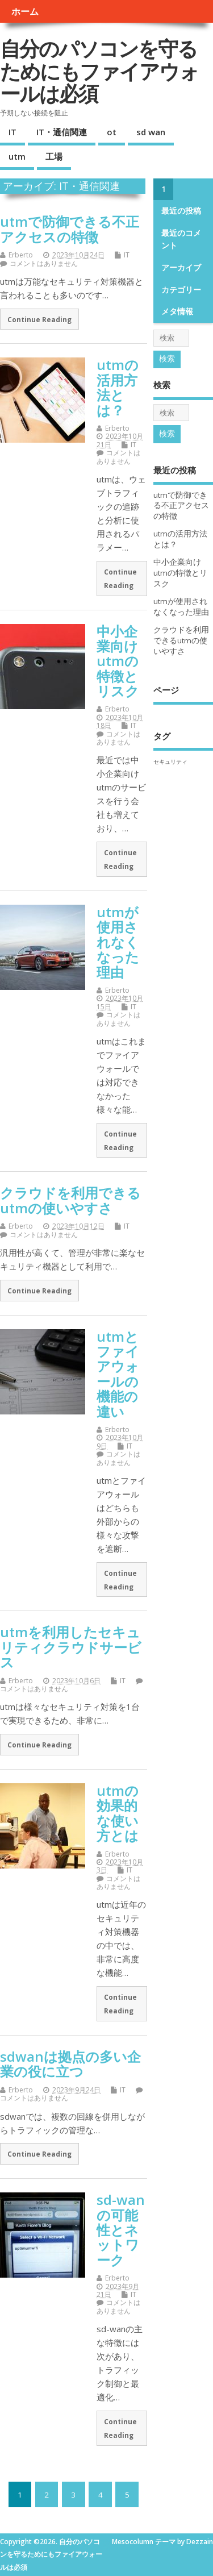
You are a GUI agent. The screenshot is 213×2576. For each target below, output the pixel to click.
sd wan (150, 132)
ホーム (25, 11)
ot (111, 132)
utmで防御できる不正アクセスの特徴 (69, 228)
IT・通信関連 (61, 132)
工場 (53, 156)
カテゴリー (181, 290)
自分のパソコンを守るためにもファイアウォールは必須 (99, 71)
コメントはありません (44, 263)
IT (12, 132)
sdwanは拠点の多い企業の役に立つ (70, 2063)
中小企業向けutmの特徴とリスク (118, 661)
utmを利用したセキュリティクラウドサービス (70, 1646)
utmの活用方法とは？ (118, 387)
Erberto (21, 255)
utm (17, 156)
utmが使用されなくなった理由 (118, 941)
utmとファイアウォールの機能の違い (118, 1374)
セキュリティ (170, 761)
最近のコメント (181, 239)
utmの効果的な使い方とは (118, 1813)
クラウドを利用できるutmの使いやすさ (70, 1200)
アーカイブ (181, 268)
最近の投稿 (181, 211)
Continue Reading (39, 319)
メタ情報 (177, 311)
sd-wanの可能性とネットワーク (121, 2229)
